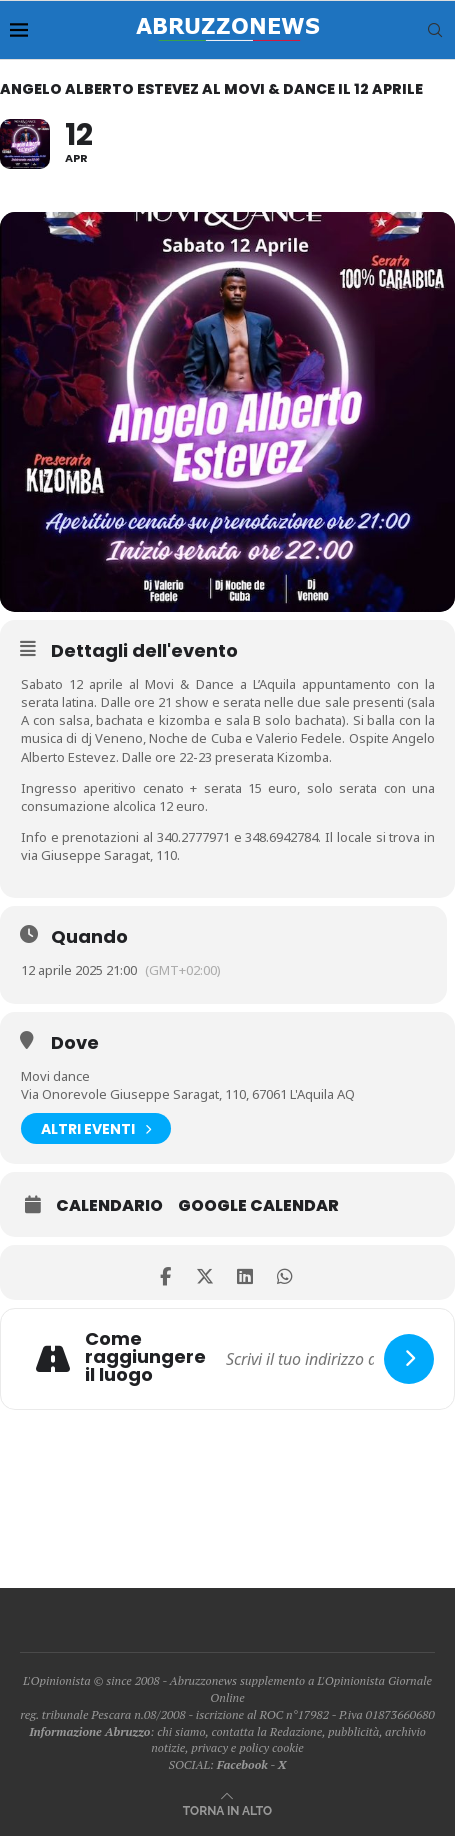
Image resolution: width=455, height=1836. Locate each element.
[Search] (435, 30)
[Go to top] (227, 1809)
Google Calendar (258, 1206)
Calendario (109, 1206)
